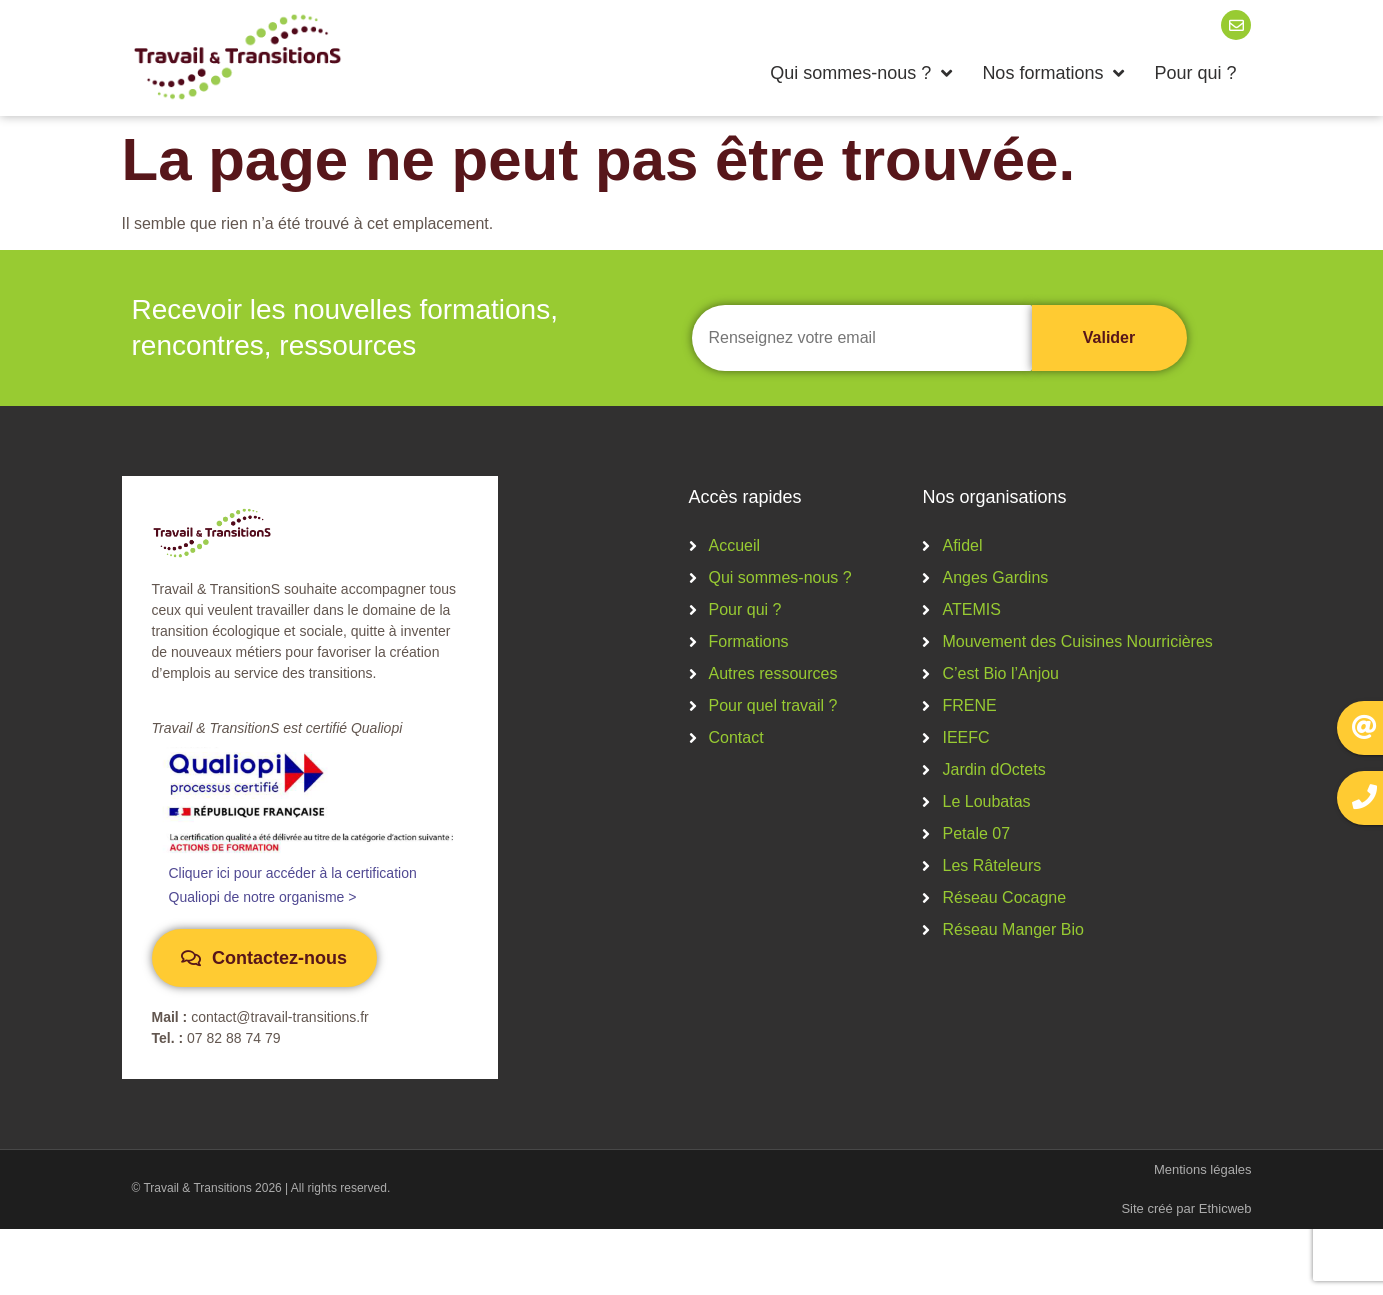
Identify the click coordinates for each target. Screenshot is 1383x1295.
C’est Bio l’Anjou (1000, 673)
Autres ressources (773, 673)
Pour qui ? (1195, 73)
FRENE (969, 705)
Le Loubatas (986, 801)
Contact (736, 737)
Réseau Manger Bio (1012, 929)
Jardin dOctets (993, 769)
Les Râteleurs (991, 865)
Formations (749, 641)
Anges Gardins (995, 577)
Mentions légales (1203, 1169)
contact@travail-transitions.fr (280, 1017)
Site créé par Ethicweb (1186, 1208)
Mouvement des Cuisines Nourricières (1077, 641)
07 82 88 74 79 (233, 1038)
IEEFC (965, 737)
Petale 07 (976, 833)
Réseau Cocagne (1004, 897)
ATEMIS (971, 609)
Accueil (735, 545)
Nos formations (1053, 73)
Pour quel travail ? (773, 705)
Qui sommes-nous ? (861, 73)
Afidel (962, 545)
